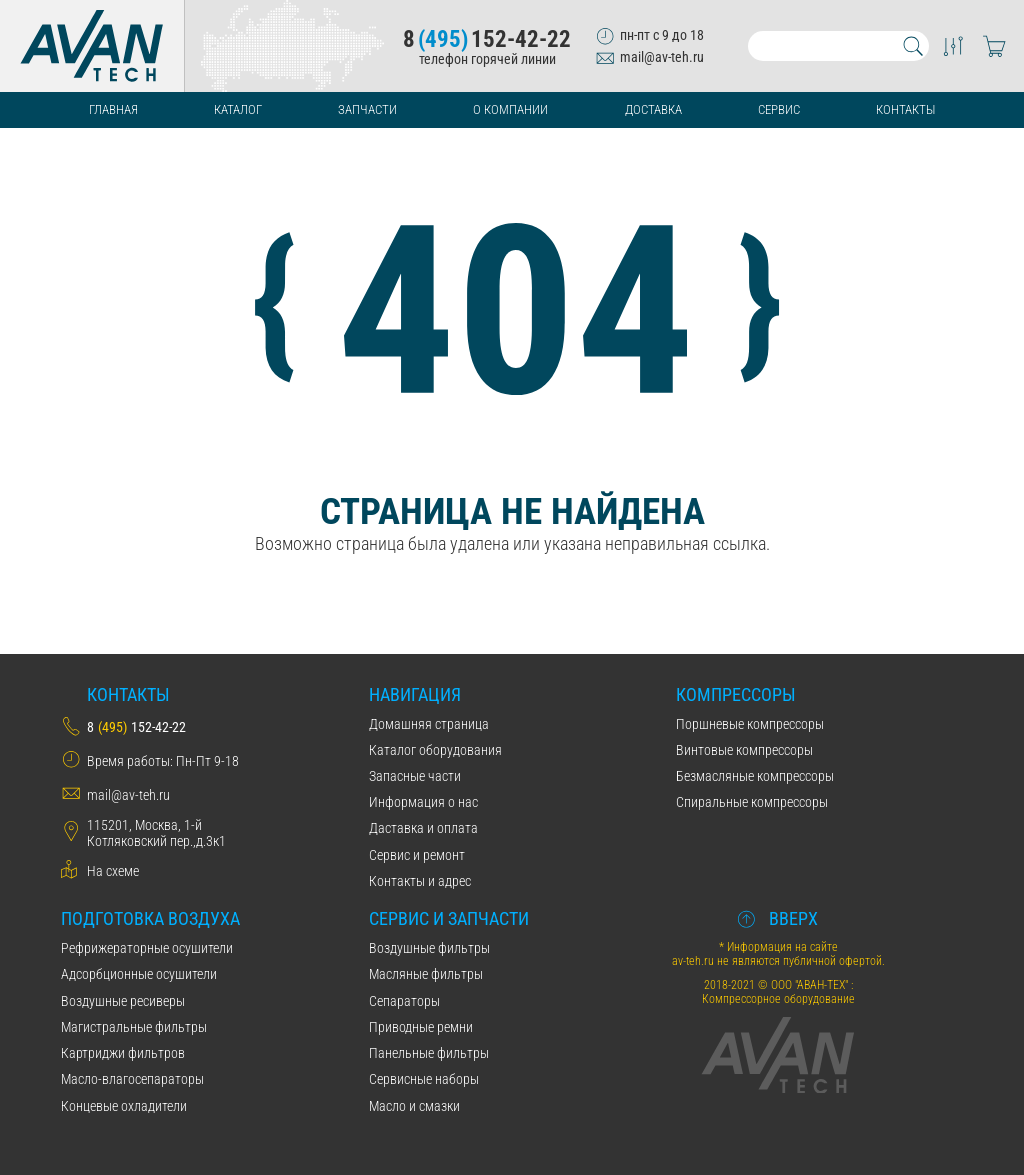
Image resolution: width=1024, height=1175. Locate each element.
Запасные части (415, 776)
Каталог (238, 109)
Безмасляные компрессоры (755, 776)
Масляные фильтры (426, 974)
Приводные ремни (421, 1027)
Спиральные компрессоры (752, 802)
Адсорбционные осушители (139, 974)
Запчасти (367, 109)
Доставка (653, 109)
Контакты (905, 109)
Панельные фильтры (429, 1053)
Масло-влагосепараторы (132, 1079)
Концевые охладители (124, 1106)
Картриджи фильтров (123, 1053)
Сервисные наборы (424, 1079)
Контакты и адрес (420, 881)
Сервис (779, 109)
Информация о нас (423, 802)
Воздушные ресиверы (123, 1001)
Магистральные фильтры (134, 1027)
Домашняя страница (429, 724)
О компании (510, 109)
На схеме (113, 871)
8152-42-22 (487, 39)
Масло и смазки (414, 1106)
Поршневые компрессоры (750, 724)
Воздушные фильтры (429, 948)
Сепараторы (404, 1001)
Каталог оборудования (435, 750)
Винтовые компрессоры (744, 750)
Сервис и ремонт (417, 855)
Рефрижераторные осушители (147, 948)
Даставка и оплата (423, 828)
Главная (113, 109)
